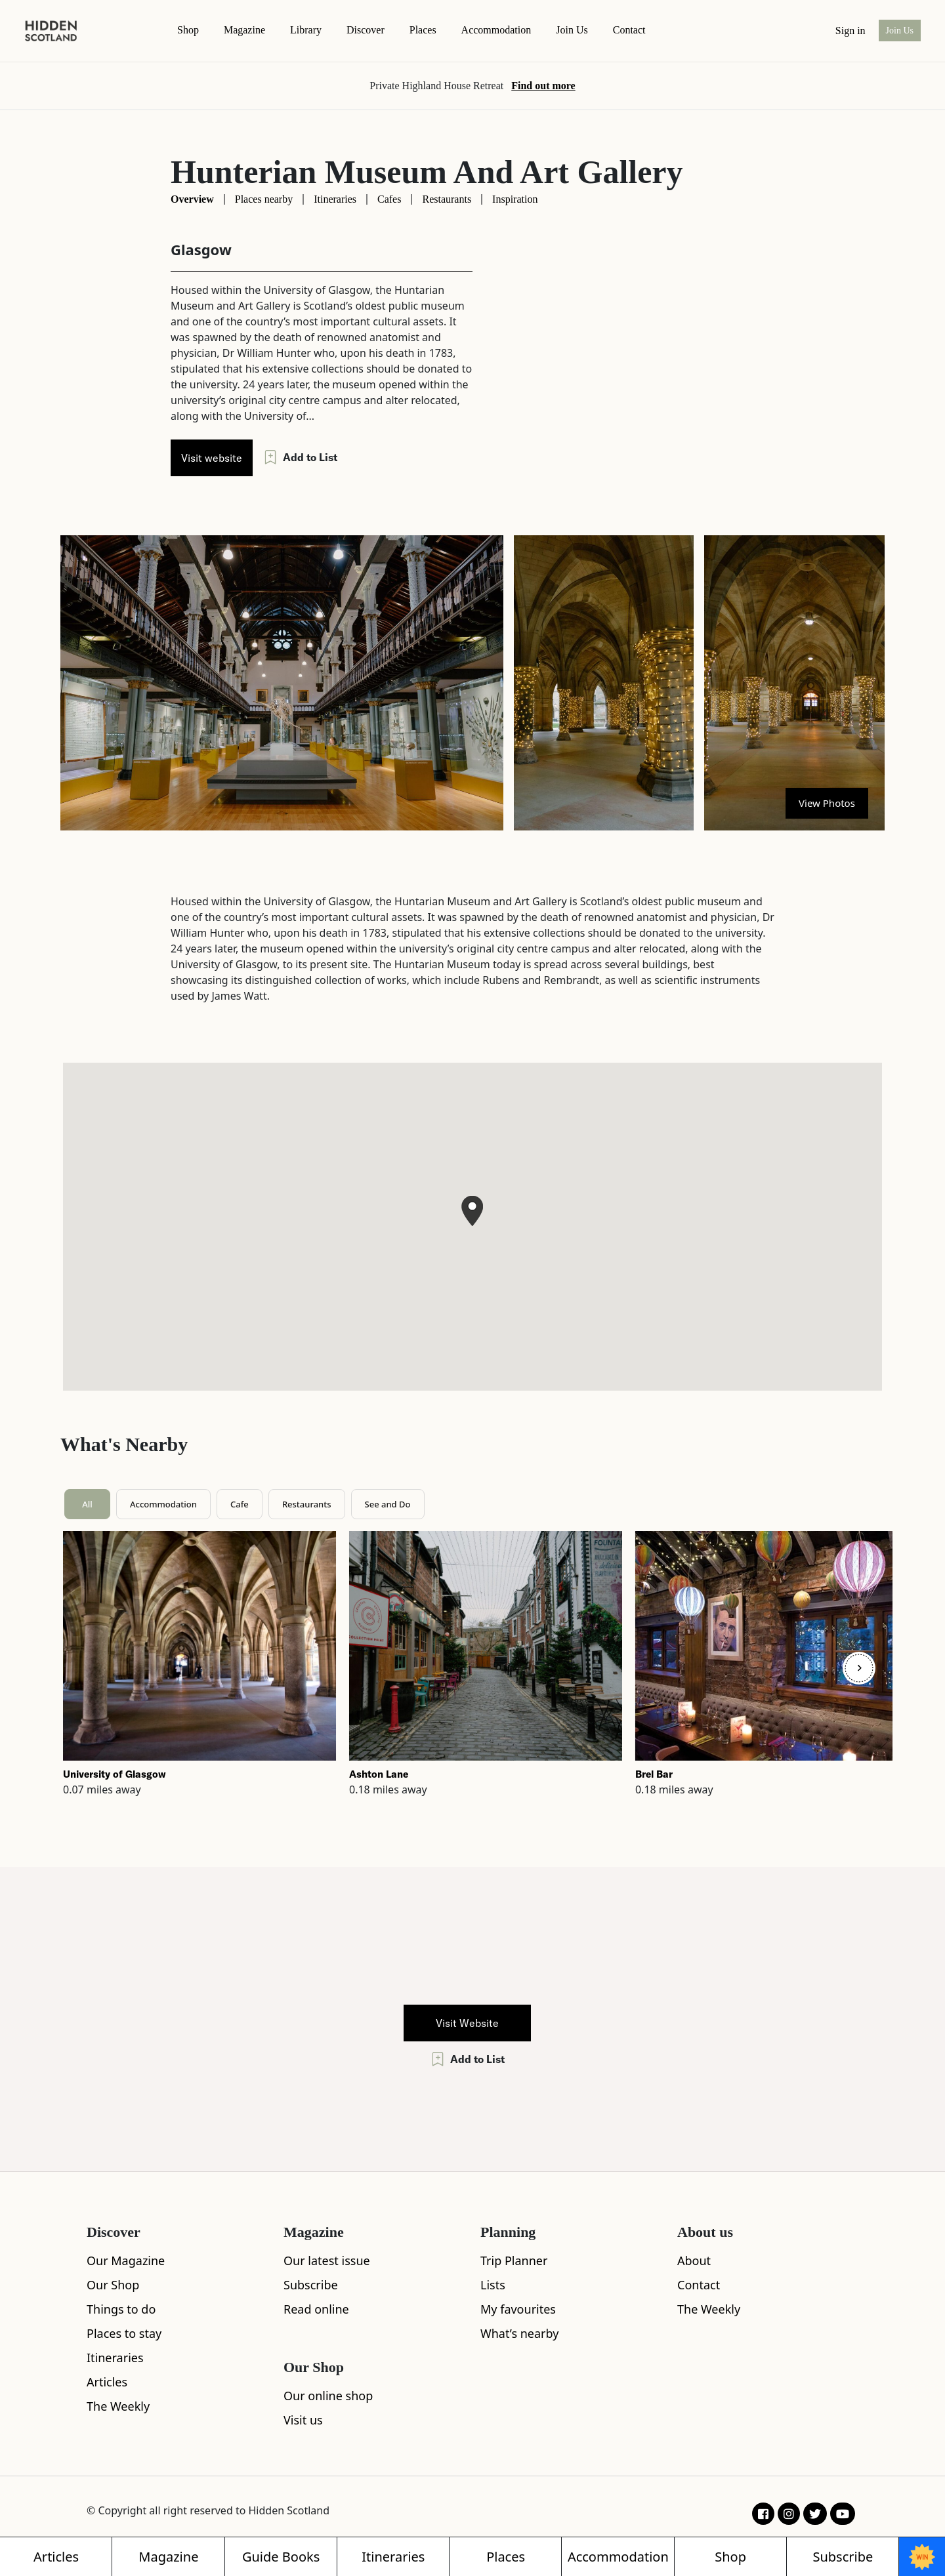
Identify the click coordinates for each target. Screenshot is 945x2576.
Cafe (239, 1504)
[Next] (859, 1668)
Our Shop (113, 2285)
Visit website (211, 457)
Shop (188, 29)
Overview (192, 199)
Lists (492, 2285)
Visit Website (467, 2023)
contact (629, 29)
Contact (698, 2285)
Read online (316, 2309)
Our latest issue (327, 2260)
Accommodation (496, 29)
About (694, 2260)
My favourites (518, 2309)
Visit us (303, 2420)
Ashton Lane (378, 1774)
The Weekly (118, 2406)
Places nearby (264, 199)
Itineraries (335, 199)
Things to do (121, 2309)
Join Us (571, 29)
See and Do (388, 1504)
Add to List (300, 457)
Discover (365, 29)
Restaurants (446, 199)
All (87, 1504)
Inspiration (514, 199)
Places (423, 29)
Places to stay (124, 2333)
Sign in (850, 30)
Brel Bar (654, 1774)
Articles (107, 2382)
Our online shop (328, 2395)
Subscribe (311, 2285)
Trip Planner (513, 2260)
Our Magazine (126, 2260)
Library (306, 29)
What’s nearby (519, 2333)
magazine (244, 29)
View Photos (827, 802)
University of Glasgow (114, 1774)
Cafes (389, 199)
